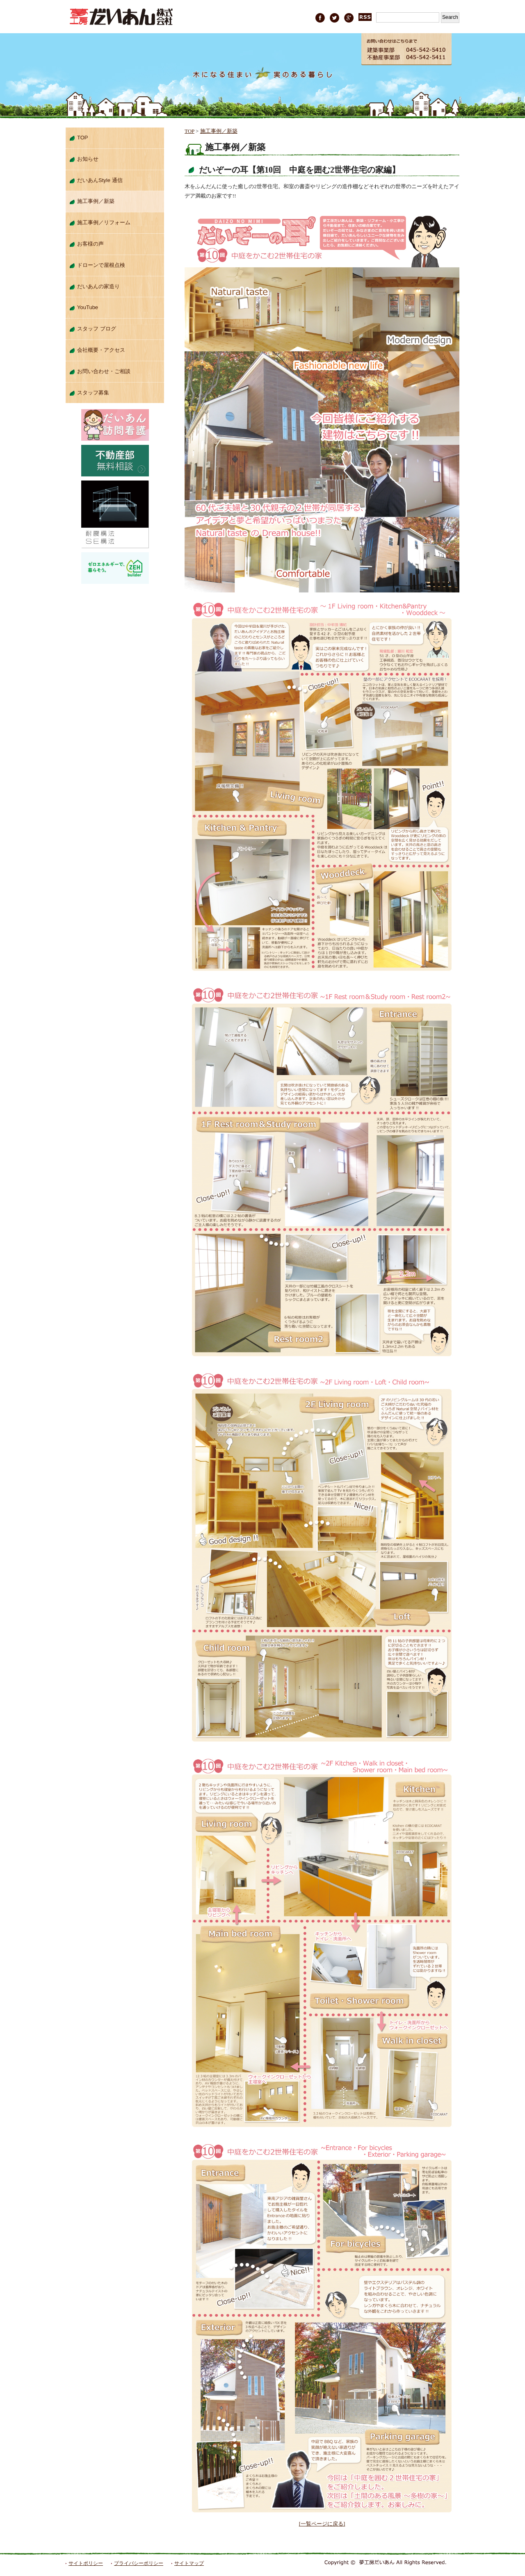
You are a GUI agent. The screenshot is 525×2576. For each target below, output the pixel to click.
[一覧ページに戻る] (322, 2524)
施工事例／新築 (218, 131)
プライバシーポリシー (138, 2563)
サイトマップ (189, 2563)
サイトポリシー (85, 2563)
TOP (189, 131)
